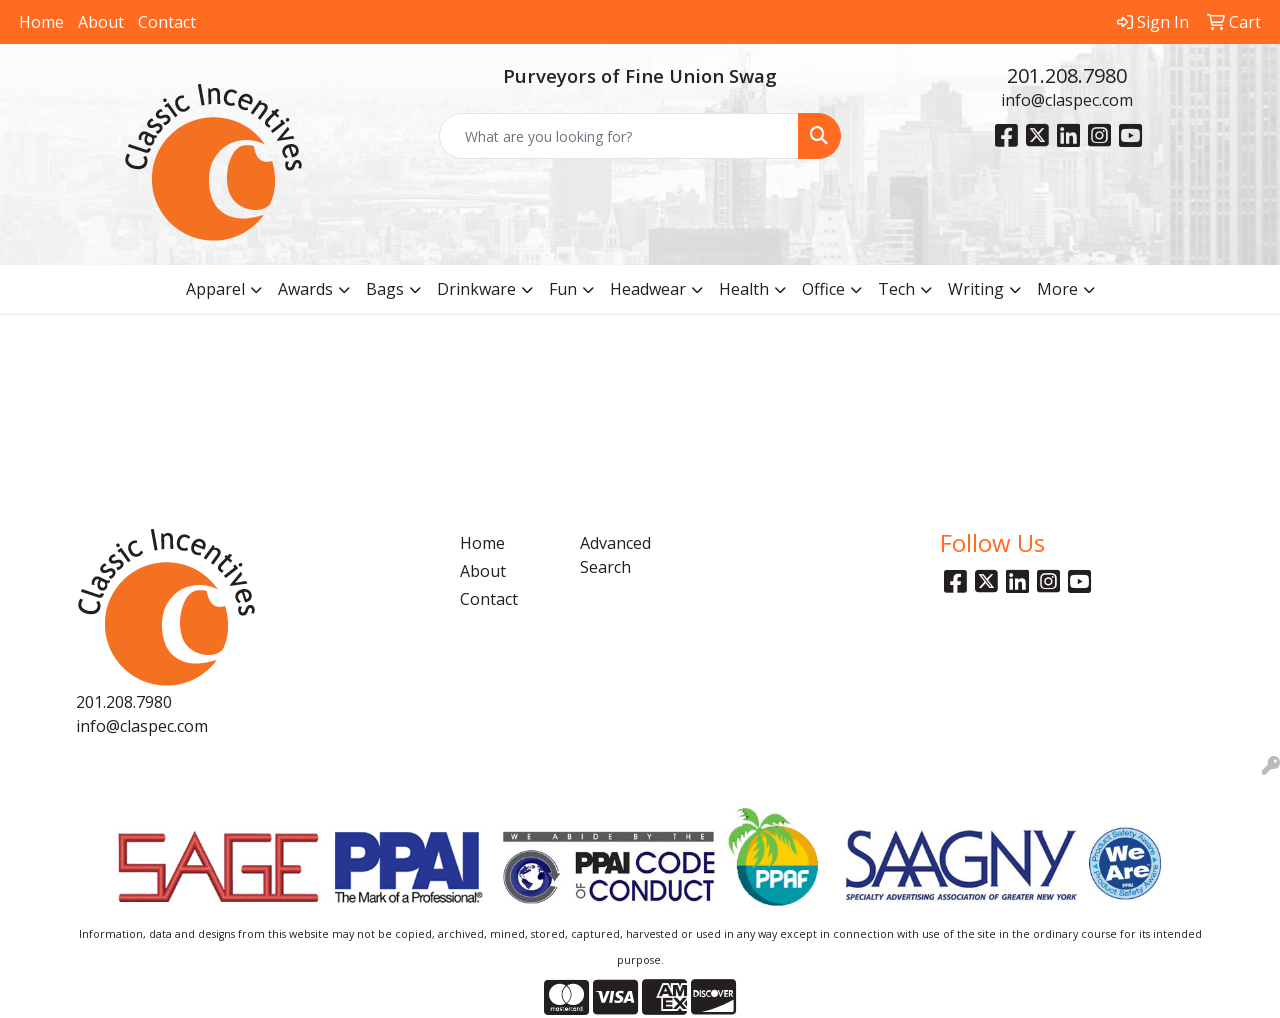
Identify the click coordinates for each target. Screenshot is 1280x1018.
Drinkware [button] (476, 289)
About (101, 22)
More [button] (1057, 289)
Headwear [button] (648, 289)
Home (41, 22)
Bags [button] (385, 289)
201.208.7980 (1067, 75)
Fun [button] (563, 289)
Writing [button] (976, 289)
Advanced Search (615, 555)
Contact (167, 22)
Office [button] (823, 289)
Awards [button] (305, 289)
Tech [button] (896, 289)
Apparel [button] (215, 289)
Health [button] (744, 289)
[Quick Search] (619, 136)
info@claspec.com (1067, 100)
